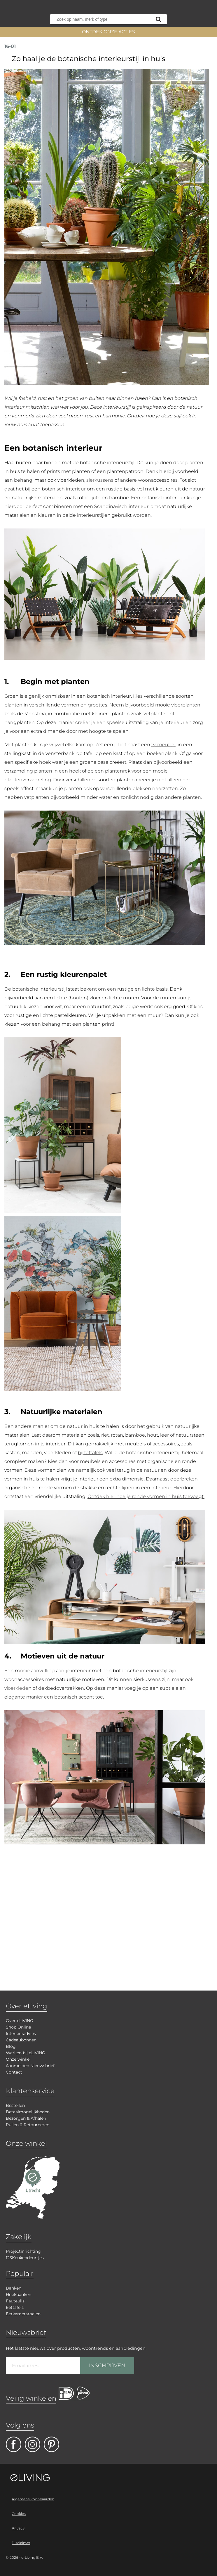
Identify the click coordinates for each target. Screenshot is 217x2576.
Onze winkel (18, 2059)
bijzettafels (90, 1452)
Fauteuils (15, 2301)
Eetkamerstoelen (23, 2313)
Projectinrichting (23, 2251)
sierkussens (99, 480)
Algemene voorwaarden (33, 2499)
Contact (14, 2072)
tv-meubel (163, 744)
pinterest (51, 2444)
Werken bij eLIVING (25, 2052)
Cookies (19, 2513)
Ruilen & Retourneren (27, 2124)
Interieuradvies (21, 2033)
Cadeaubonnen (21, 2040)
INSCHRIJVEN (107, 2365)
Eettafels (15, 2307)
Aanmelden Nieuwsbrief (30, 2065)
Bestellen (15, 2105)
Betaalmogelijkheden (28, 2111)
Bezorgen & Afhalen (26, 2118)
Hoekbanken (18, 2294)
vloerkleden (18, 1688)
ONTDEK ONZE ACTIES (108, 31)
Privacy (18, 2528)
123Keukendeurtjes (25, 2257)
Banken (13, 2288)
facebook (13, 2444)
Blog (11, 2046)
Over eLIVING (19, 2020)
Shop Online (18, 2027)
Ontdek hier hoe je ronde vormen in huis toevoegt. (146, 1496)
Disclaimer (21, 2543)
